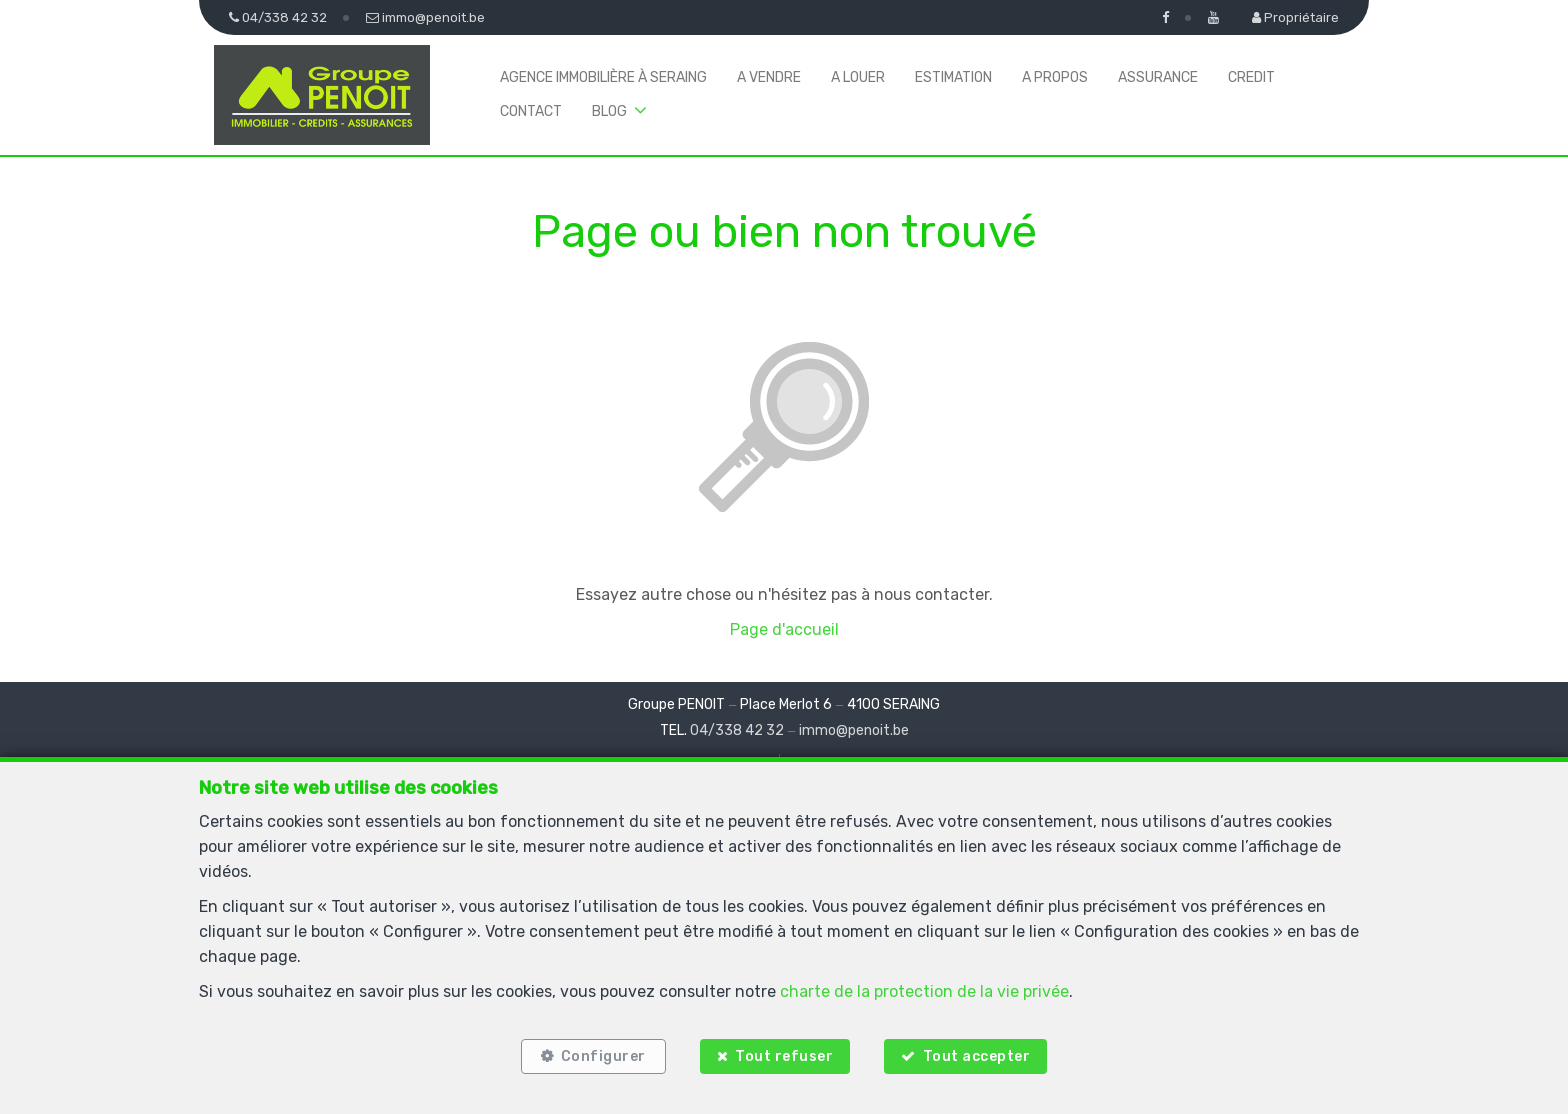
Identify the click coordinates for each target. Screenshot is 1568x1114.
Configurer (603, 1056)
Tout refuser (784, 1056)
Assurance (1158, 77)
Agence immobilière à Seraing (603, 77)
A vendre (769, 77)
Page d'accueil (784, 629)
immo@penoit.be (854, 730)
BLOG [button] (609, 111)
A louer (858, 77)
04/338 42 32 (737, 730)
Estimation (953, 77)
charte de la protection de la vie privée (924, 991)
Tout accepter (977, 1056)
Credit (1251, 77)
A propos (1055, 77)
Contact (531, 111)
